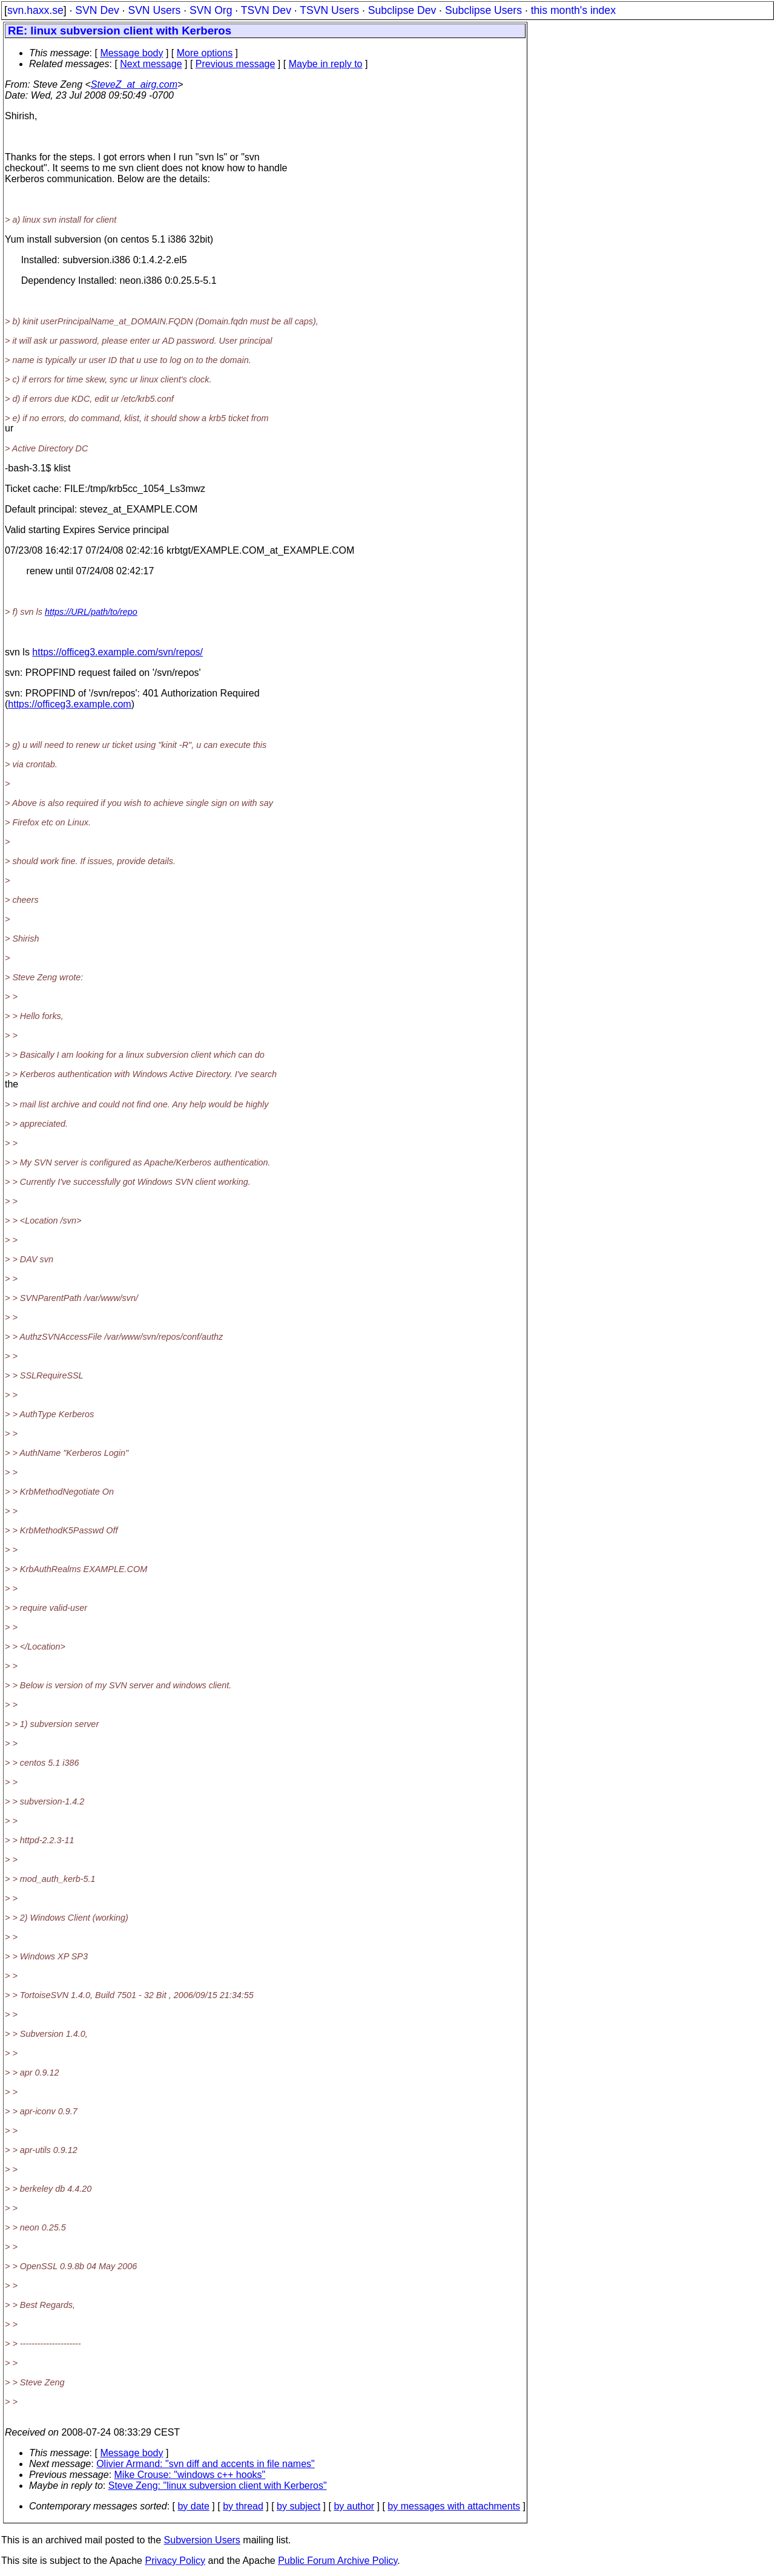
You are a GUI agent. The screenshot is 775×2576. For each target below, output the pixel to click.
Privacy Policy (175, 2560)
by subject (298, 2506)
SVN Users (154, 10)
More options (205, 53)
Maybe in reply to (326, 64)
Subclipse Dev (402, 10)
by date (193, 2506)
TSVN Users (329, 10)
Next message (151, 64)
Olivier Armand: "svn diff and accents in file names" (205, 2464)
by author (354, 2506)
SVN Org (211, 10)
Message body (131, 53)
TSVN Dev (266, 10)
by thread (243, 2506)
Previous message (235, 64)
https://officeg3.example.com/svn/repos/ (117, 652)
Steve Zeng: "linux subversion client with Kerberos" (217, 2485)
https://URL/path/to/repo (91, 612)
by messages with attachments (454, 2506)
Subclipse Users (483, 10)
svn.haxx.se (35, 10)
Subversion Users (202, 2540)
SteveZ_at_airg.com (134, 84)
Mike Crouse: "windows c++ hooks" (190, 2474)
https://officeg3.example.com (69, 704)
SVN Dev (97, 10)
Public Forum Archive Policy (337, 2560)
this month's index (573, 10)
